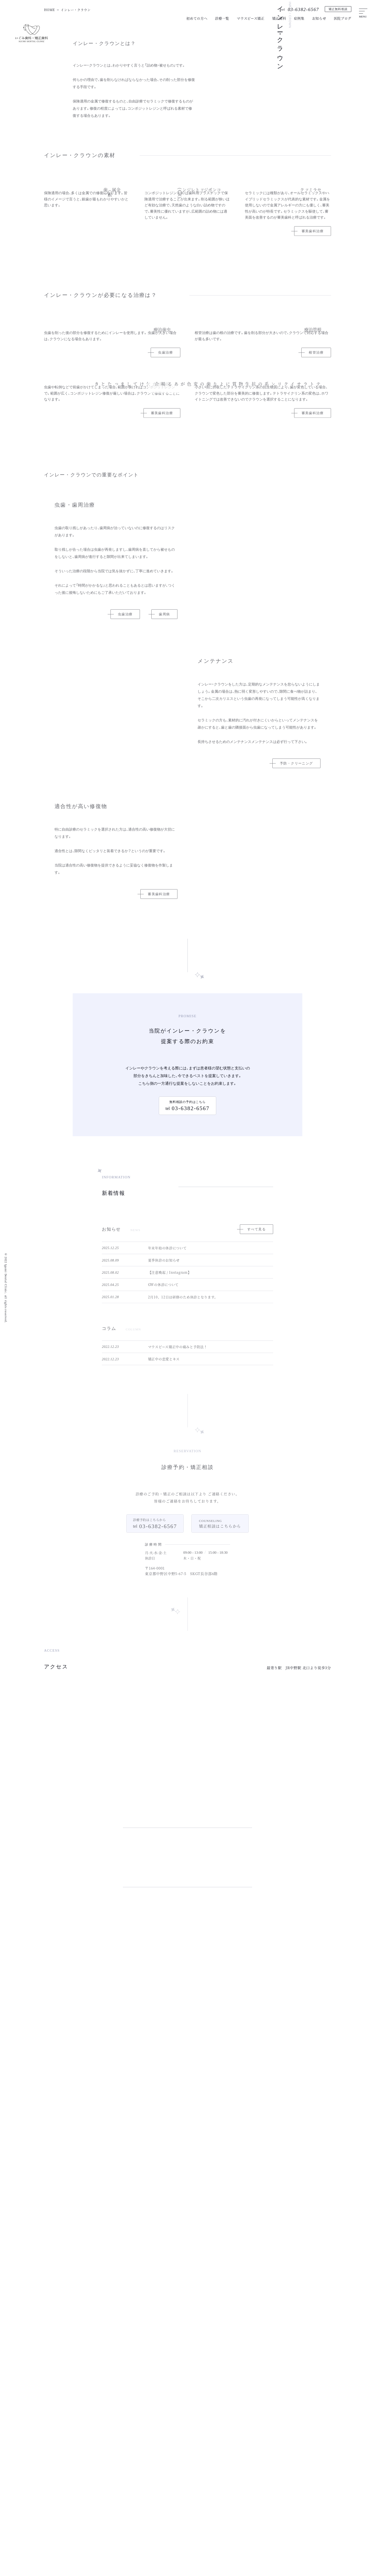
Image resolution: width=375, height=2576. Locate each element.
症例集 (299, 18)
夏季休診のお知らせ (164, 1872)
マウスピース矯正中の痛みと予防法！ (177, 1958)
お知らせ (319, 18)
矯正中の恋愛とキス (164, 1971)
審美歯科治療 (313, 503)
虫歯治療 (165, 704)
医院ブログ (343, 18)
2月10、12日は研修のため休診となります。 (183, 1909)
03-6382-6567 (303, 9)
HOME (49, 217)
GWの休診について (163, 1896)
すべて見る (256, 1841)
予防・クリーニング (296, 1272)
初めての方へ (196, 18)
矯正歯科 (279, 18)
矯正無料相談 (338, 9)
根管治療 (316, 704)
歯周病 (164, 1069)
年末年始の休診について (167, 1860)
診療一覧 (222, 18)
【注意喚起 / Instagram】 (169, 1884)
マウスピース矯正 (251, 18)
